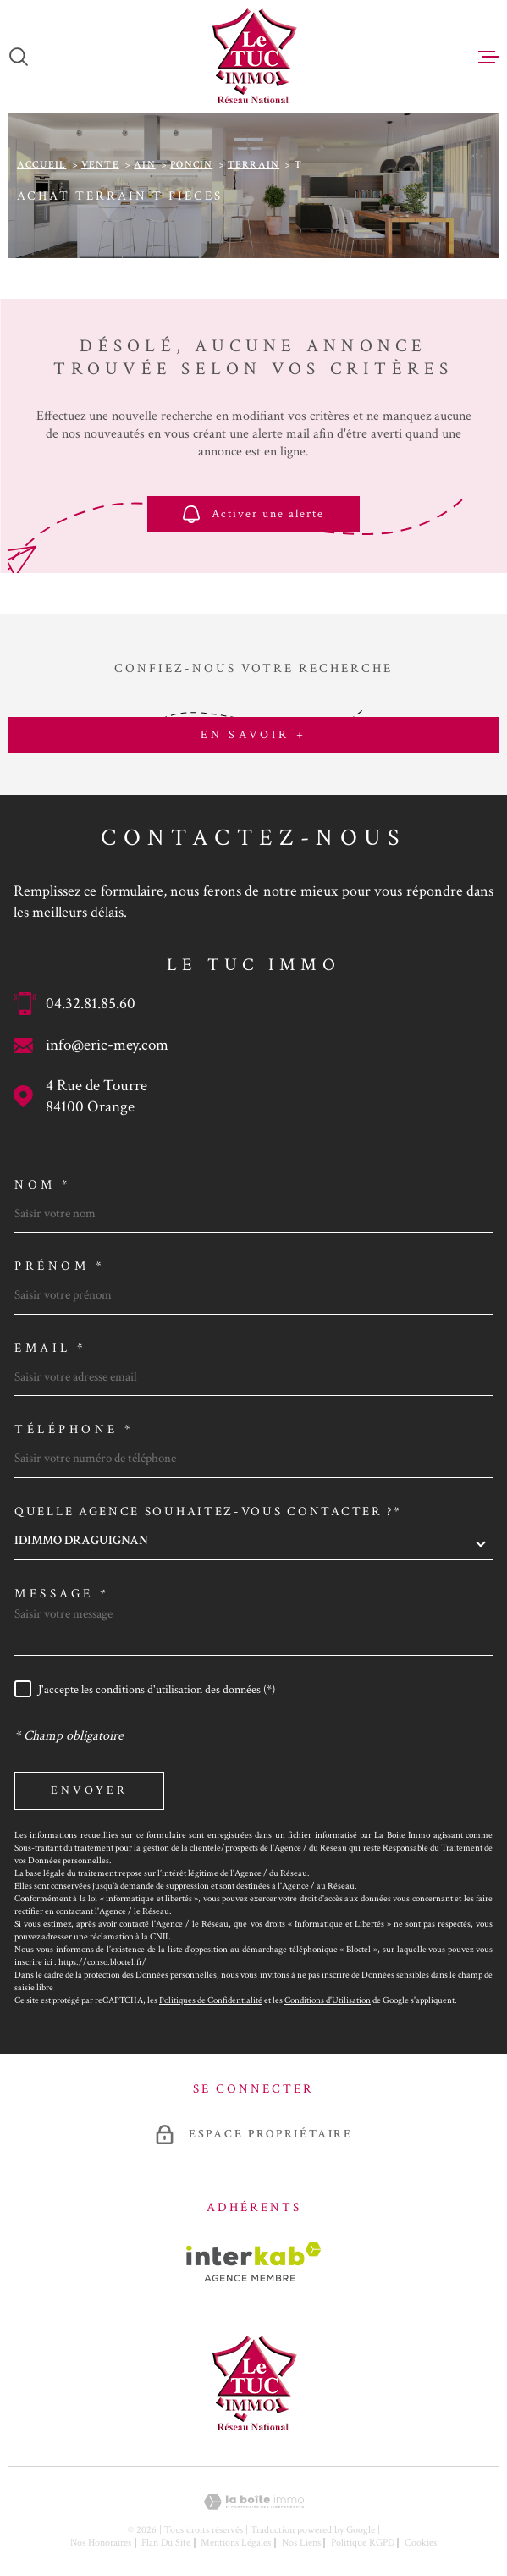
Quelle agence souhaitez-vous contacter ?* (208, 1511)
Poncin (191, 164)
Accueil (41, 164)
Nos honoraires (100, 2542)
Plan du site (165, 2542)
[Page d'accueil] (253, 56)
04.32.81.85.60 (90, 1003)
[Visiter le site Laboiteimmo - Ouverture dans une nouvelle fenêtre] (253, 2502)
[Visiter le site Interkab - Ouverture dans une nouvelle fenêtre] (253, 2261)
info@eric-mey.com (107, 1045)
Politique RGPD (362, 2542)
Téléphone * (74, 1429)
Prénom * (59, 1266)
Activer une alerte (253, 514)
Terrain (253, 164)
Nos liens (301, 2542)
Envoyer (89, 1790)
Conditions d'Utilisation (327, 2000)
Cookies (421, 2543)
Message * (62, 1593)
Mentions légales (236, 2542)
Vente (100, 164)
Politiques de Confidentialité (210, 2000)
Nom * (43, 1184)
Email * (50, 1348)
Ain (145, 164)
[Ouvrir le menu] (488, 57)
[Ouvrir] (18, 57)
